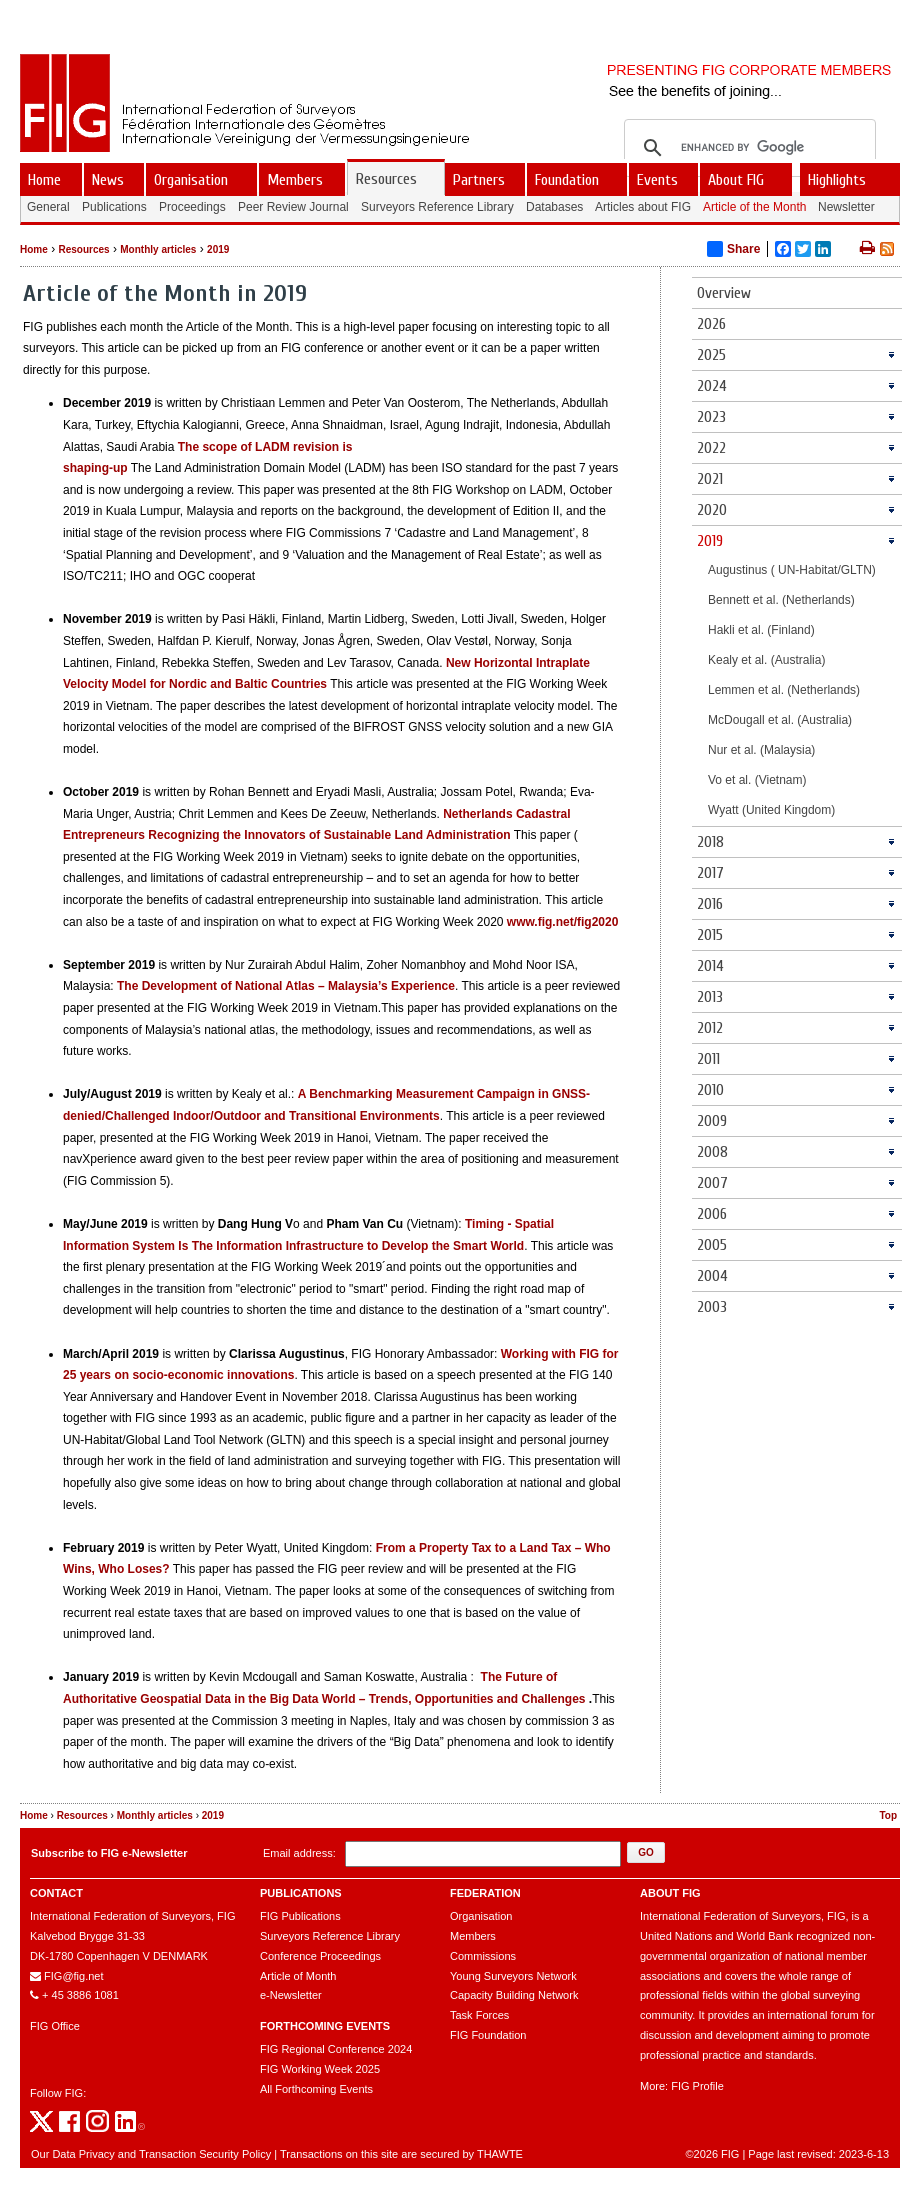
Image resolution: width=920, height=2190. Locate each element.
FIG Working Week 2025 (320, 2069)
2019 (218, 249)
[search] (747, 148)
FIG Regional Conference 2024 (336, 2049)
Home (34, 249)
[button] (646, 1852)
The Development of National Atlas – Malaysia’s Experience (286, 986)
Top (888, 1815)
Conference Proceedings (320, 1956)
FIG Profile (697, 2086)
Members (473, 1936)
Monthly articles (158, 249)
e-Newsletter (291, 1995)
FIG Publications (300, 1916)
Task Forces (479, 2015)
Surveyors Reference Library (330, 1936)
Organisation (481, 1916)
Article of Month (298, 1976)
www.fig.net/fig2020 (563, 922)
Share (733, 249)
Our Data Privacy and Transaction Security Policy (151, 2154)
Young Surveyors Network (513, 1976)
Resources (83, 249)
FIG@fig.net (73, 1976)
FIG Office (55, 2026)
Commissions (483, 1956)
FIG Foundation (488, 2035)
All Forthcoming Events (316, 2089)
